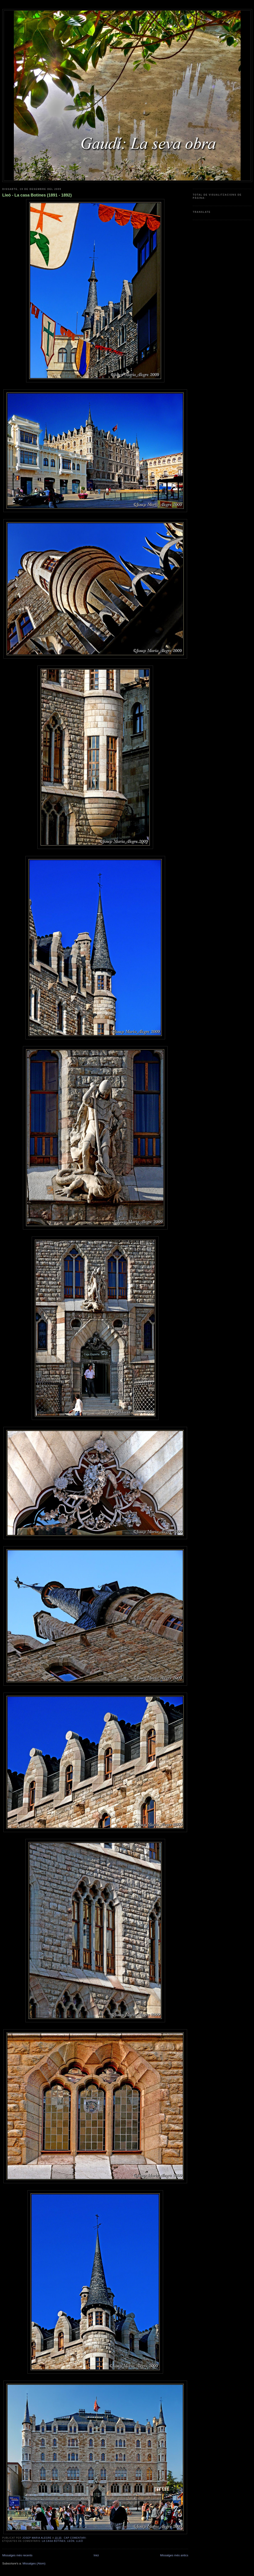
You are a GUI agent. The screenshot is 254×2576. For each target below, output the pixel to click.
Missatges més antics (174, 2555)
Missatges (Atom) (33, 2563)
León (71, 2541)
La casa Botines (54, 2541)
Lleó (79, 2541)
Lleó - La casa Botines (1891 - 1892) (37, 195)
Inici (96, 2555)
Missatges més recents (17, 2555)
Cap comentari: (76, 2538)
